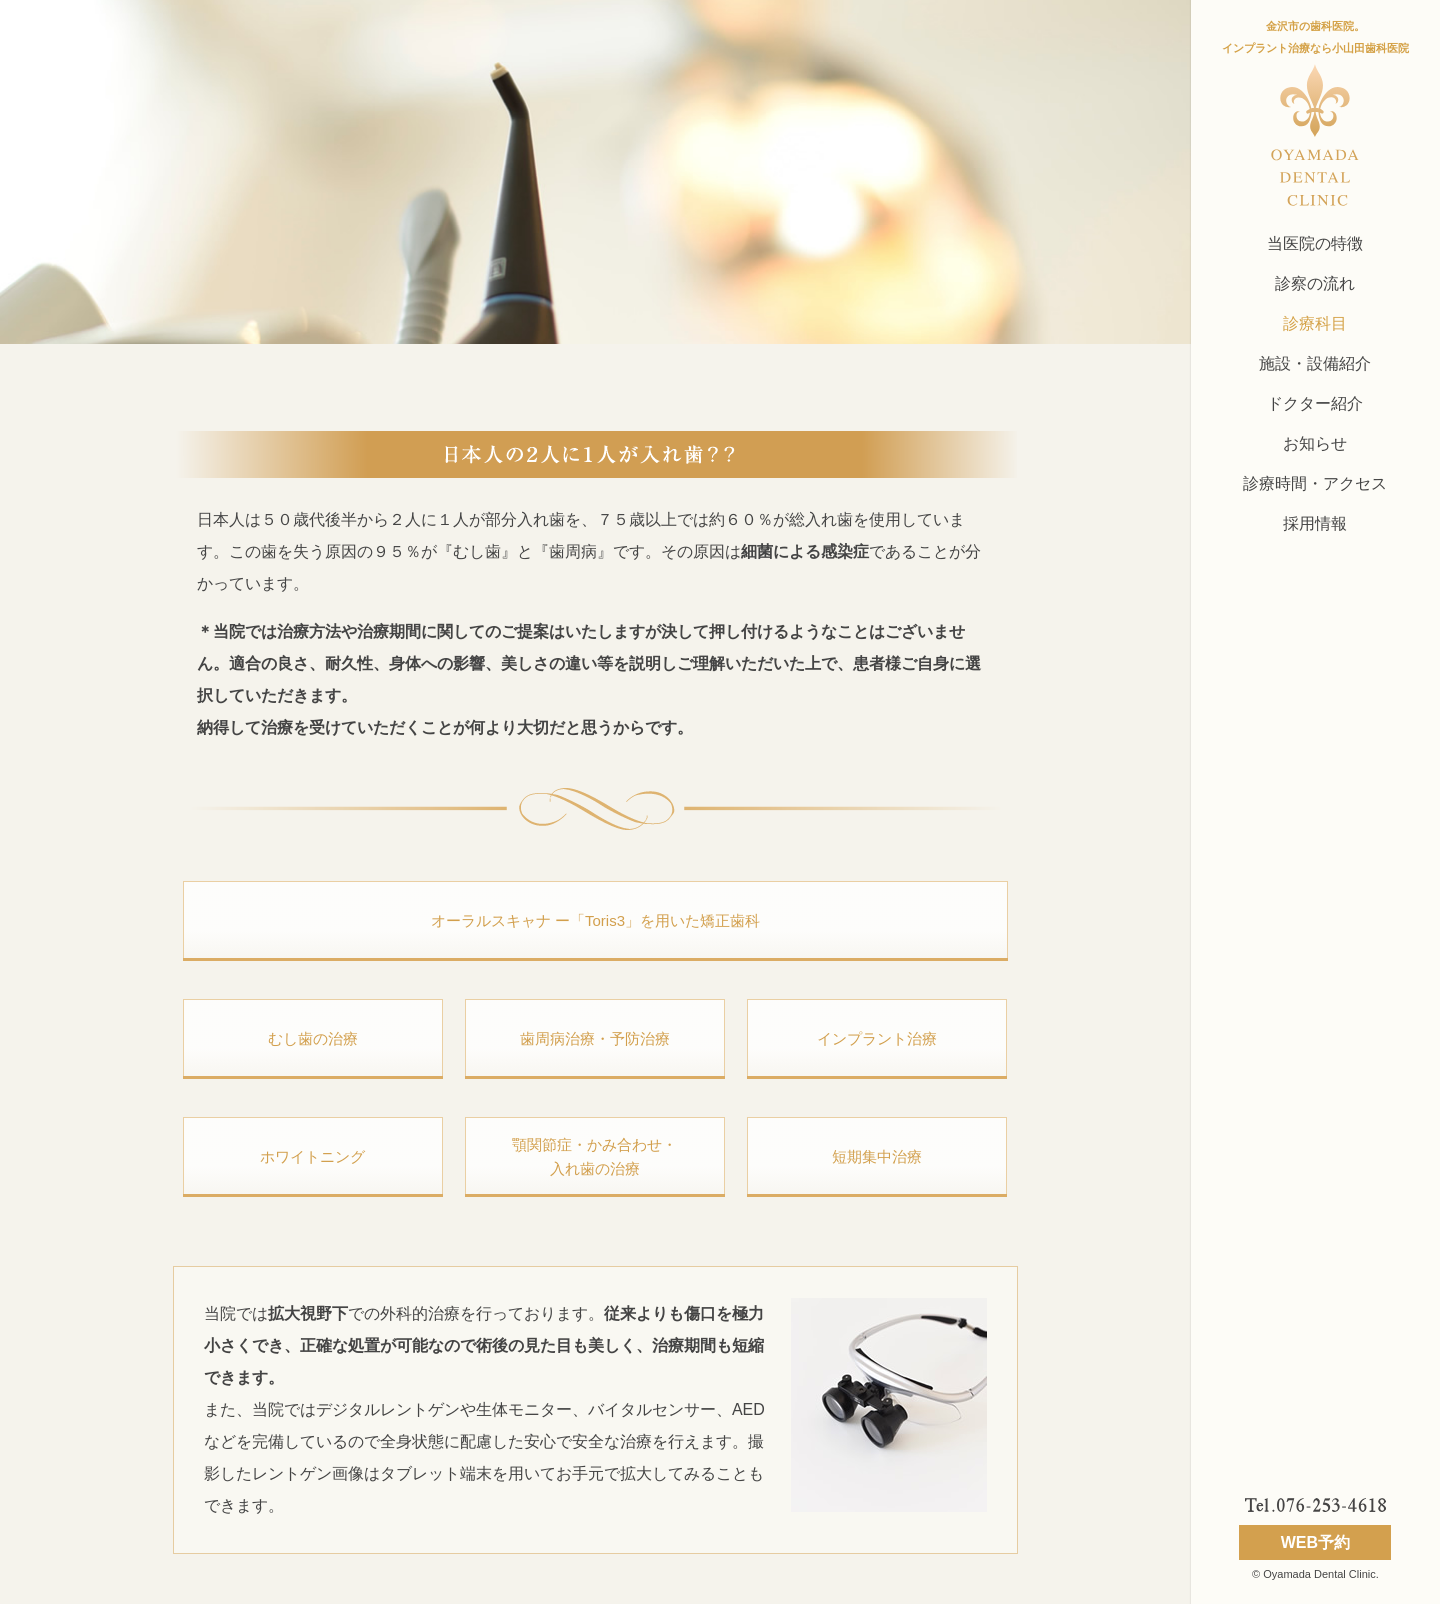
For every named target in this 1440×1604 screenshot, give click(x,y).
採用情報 (1315, 523)
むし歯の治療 (313, 1038)
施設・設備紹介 (1315, 363)
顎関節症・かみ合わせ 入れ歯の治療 (594, 1156)
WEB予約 (1315, 1542)
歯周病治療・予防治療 (595, 1038)
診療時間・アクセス (1315, 483)
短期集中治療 (877, 1156)
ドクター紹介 (1315, 403)
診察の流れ (1315, 283)
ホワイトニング (312, 1156)
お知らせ (1315, 443)
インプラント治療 (877, 1038)
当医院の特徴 (1315, 243)
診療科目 (1315, 323)
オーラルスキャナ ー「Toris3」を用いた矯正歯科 (595, 920)
